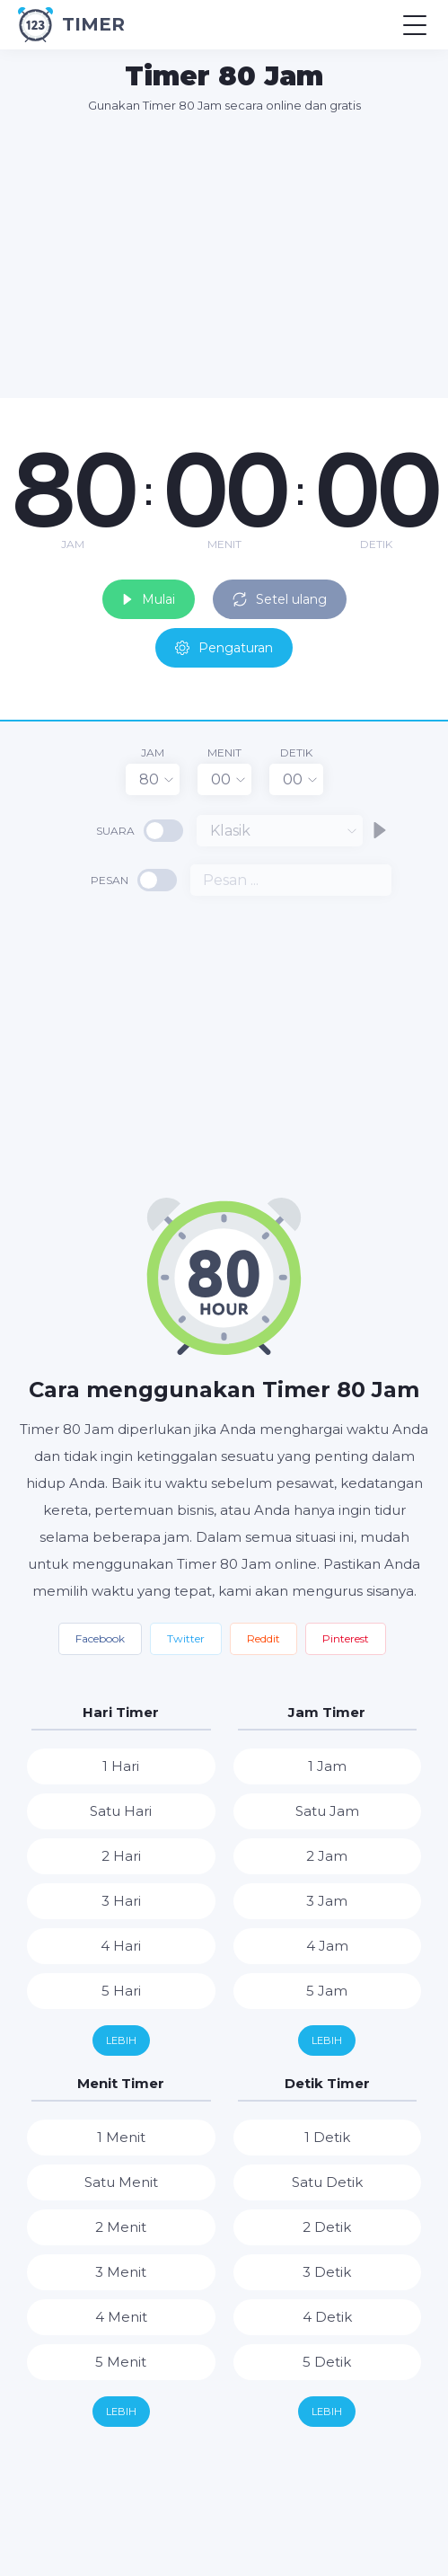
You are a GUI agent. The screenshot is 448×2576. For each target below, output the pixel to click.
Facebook (100, 1638)
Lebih (121, 2040)
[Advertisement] (233, 255)
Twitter (186, 1638)
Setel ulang (280, 599)
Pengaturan (224, 648)
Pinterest (345, 1638)
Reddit (263, 1638)
